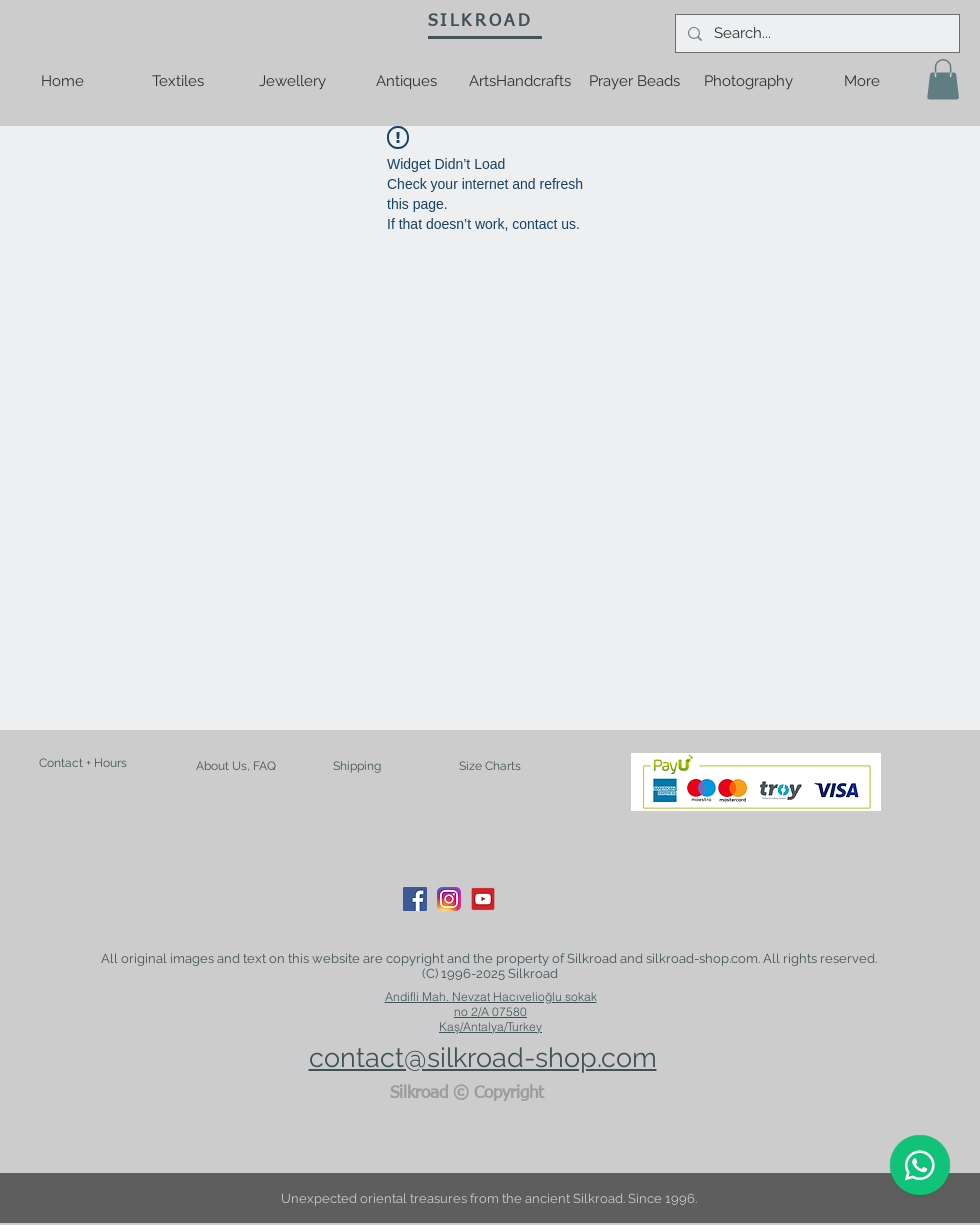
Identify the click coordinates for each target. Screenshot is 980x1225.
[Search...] (815, 33)
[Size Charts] (490, 767)
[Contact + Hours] (83, 763)
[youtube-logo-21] (483, 899)
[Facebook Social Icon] (415, 899)
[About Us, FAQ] (236, 766)
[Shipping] (356, 767)
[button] (943, 79)
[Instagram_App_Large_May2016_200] (449, 899)
